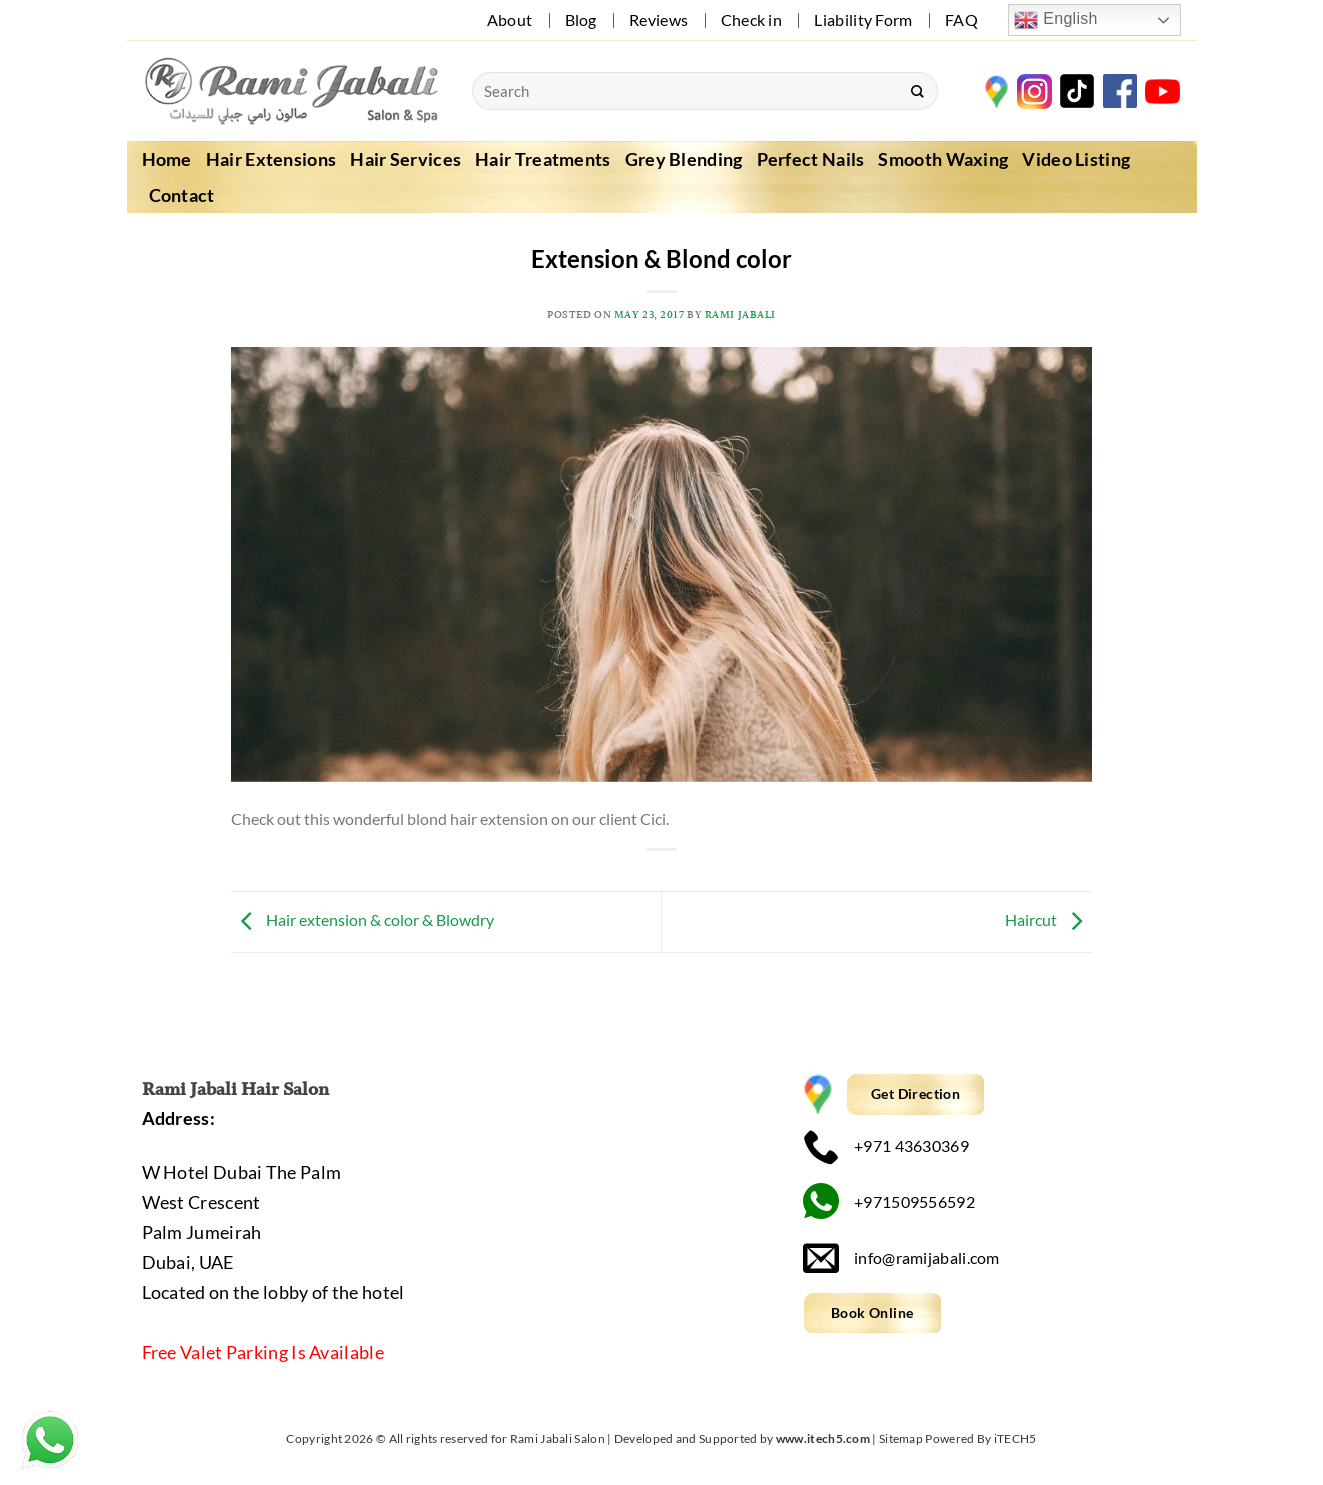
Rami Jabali (740, 315)
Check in (751, 19)
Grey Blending (684, 159)
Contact (182, 195)
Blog (581, 19)
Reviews (658, 19)
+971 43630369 (886, 1146)
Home (167, 159)
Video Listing (1076, 159)
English (1055, 20)
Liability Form (863, 19)
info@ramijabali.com (901, 1257)
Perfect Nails (811, 159)
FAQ (961, 19)
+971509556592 (889, 1201)
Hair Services (405, 159)
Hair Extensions (271, 159)
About (510, 19)
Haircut (1048, 919)
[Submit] (917, 91)
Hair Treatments (543, 159)
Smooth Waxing (943, 159)
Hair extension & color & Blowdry (362, 919)
